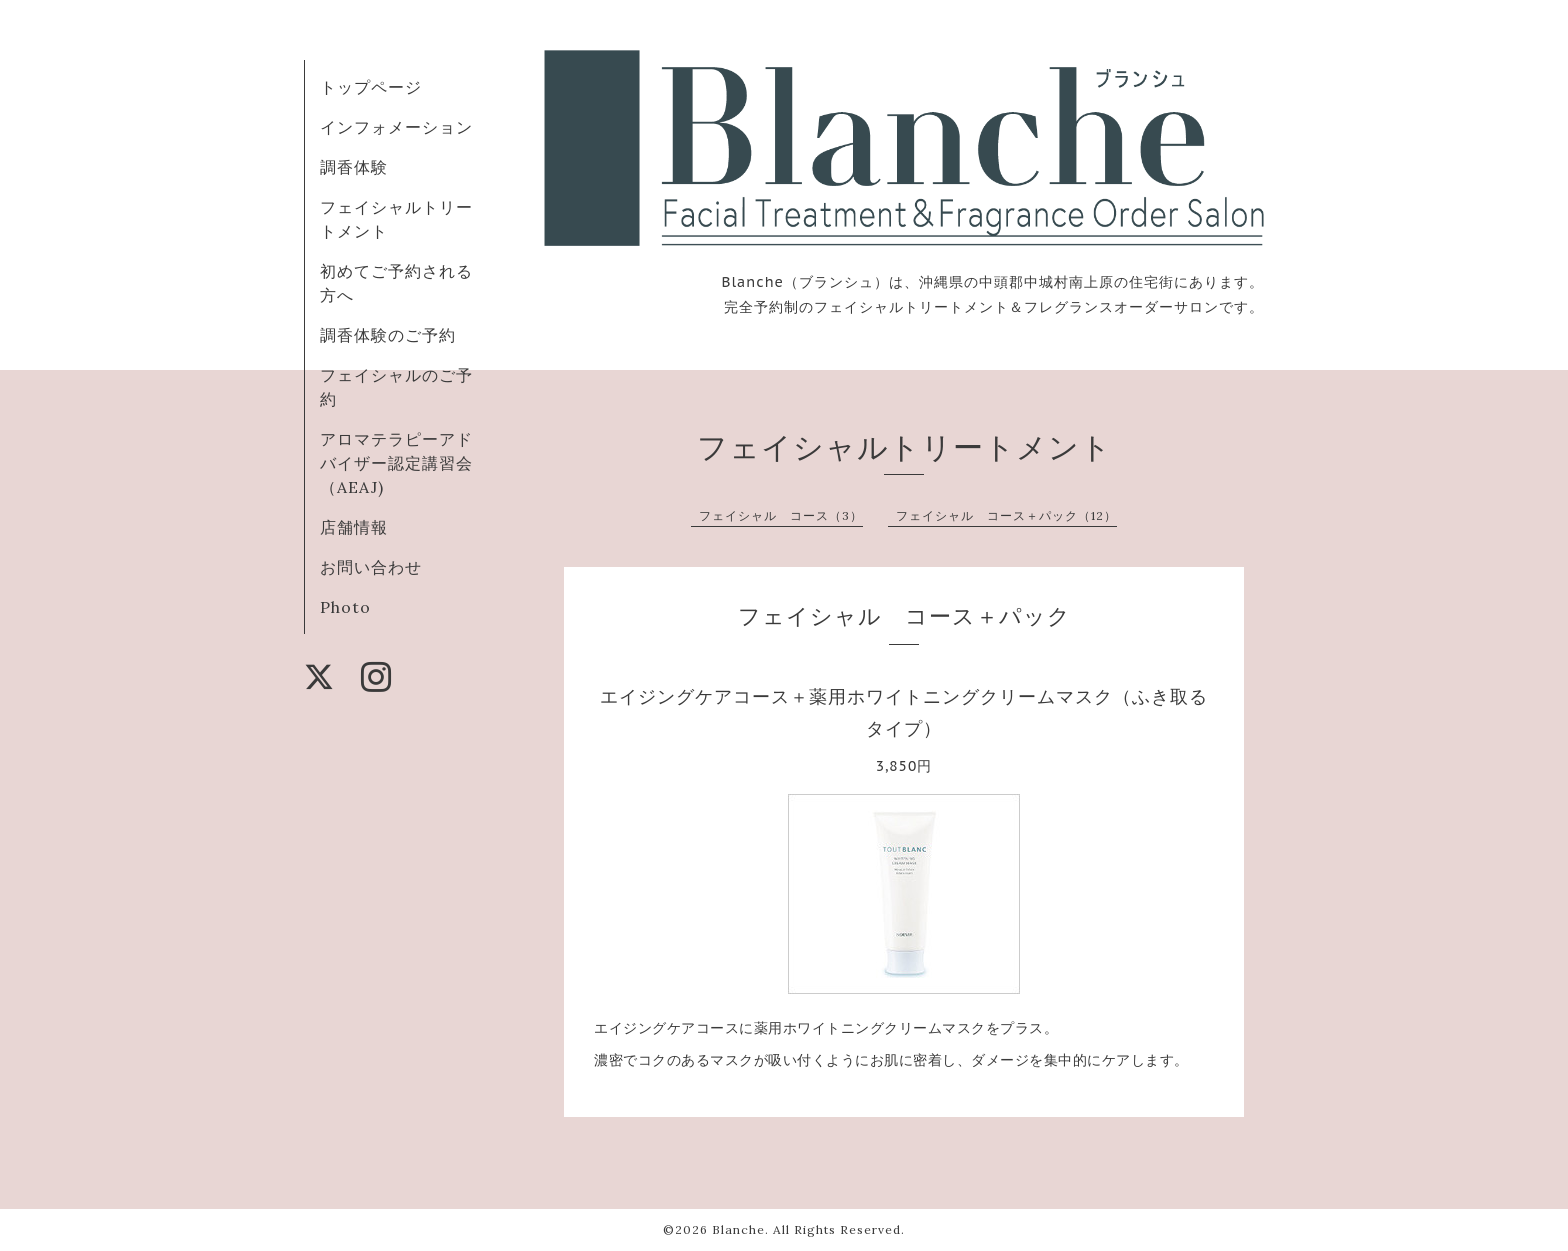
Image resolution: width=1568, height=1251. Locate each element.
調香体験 (354, 167)
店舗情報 (354, 527)
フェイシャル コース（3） (781, 515)
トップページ (371, 87)
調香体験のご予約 (388, 335)
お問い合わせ (371, 567)
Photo (345, 607)
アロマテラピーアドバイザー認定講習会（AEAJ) (396, 463)
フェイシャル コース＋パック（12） (1006, 515)
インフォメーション (396, 127)
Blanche (738, 1229)
